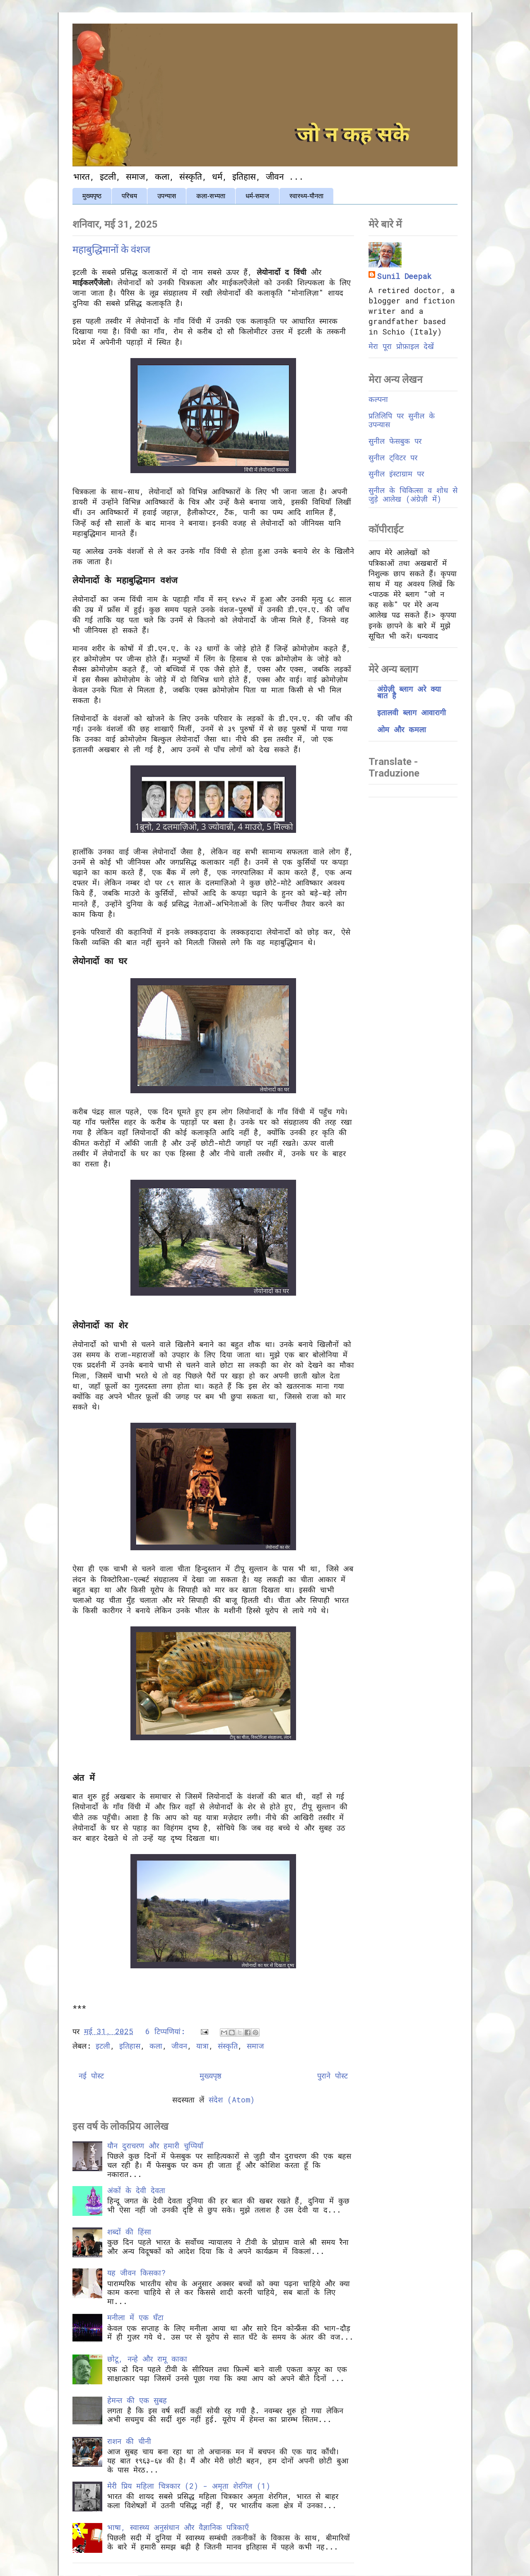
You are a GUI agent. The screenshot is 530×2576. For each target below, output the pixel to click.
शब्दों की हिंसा (129, 2232)
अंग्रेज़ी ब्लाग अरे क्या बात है (409, 692)
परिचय (129, 196)
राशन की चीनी (129, 2441)
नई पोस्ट (91, 2076)
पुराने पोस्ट (332, 2076)
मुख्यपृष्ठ (91, 196)
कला (155, 2046)
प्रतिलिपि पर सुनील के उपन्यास (402, 420)
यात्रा (202, 2046)
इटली (103, 2046)
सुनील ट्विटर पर (393, 457)
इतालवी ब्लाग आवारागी (411, 712)
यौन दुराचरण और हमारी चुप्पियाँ (155, 2145)
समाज (255, 2046)
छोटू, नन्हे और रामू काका (147, 2359)
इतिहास (129, 2046)
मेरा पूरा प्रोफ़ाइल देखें (401, 346)
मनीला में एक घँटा (135, 2317)
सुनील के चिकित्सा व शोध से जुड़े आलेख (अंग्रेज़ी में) (413, 494)
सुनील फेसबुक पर (395, 441)
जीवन (179, 2046)
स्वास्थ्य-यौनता (306, 196)
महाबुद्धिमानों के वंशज (111, 249)
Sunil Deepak (404, 276)
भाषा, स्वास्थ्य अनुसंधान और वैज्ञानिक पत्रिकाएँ (178, 2527)
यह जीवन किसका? (136, 2273)
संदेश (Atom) (232, 2100)
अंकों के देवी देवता (136, 2190)
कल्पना (378, 399)
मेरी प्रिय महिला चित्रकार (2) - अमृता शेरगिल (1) (188, 2486)
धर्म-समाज (257, 196)
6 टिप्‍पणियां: (167, 2031)
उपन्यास (166, 196)
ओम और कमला (401, 729)
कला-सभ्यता (210, 196)
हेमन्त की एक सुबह (137, 2400)
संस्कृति (228, 2046)
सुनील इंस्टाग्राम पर (396, 474)
